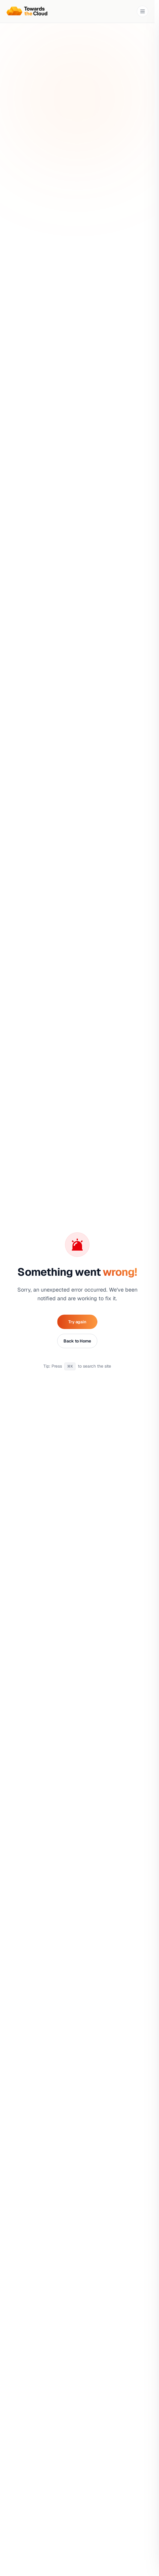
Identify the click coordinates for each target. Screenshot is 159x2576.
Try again (77, 1322)
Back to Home (77, 1341)
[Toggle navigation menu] (142, 11)
